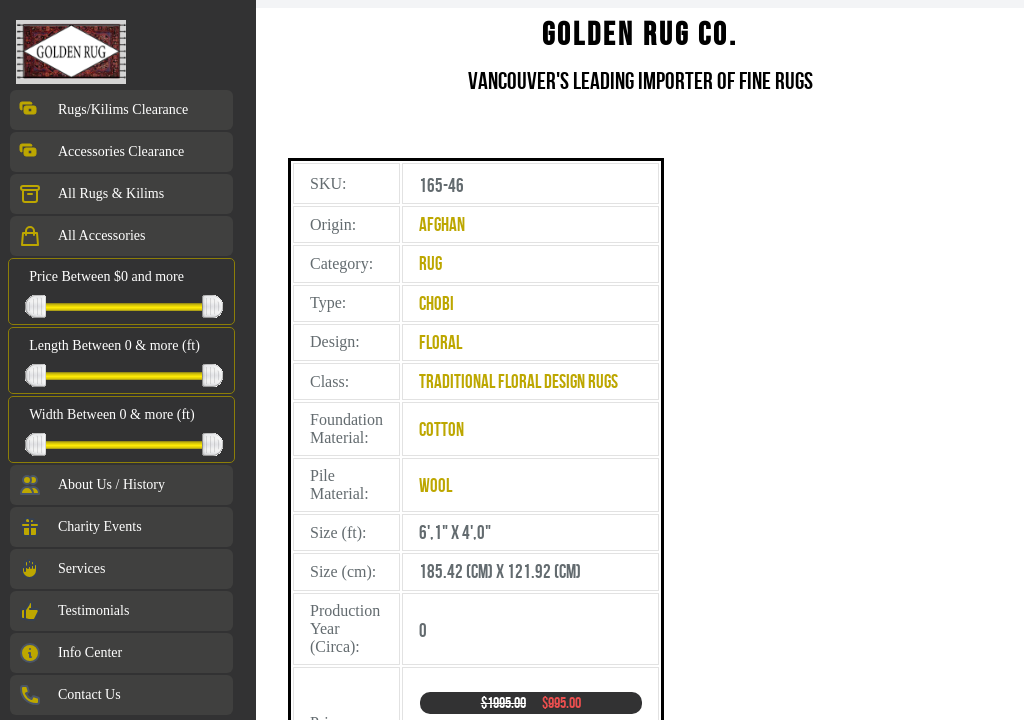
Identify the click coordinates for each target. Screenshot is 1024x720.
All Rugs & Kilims (91, 194)
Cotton (441, 429)
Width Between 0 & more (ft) (111, 414)
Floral (440, 342)
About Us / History (91, 485)
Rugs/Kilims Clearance (103, 110)
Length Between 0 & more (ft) (114, 345)
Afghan (442, 224)
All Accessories (81, 236)
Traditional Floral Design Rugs (518, 381)
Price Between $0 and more (106, 276)
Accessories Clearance (101, 152)
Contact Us (69, 695)
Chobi (436, 303)
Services (61, 569)
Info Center (70, 653)
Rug (430, 263)
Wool (435, 485)
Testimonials (73, 611)
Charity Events (80, 527)
